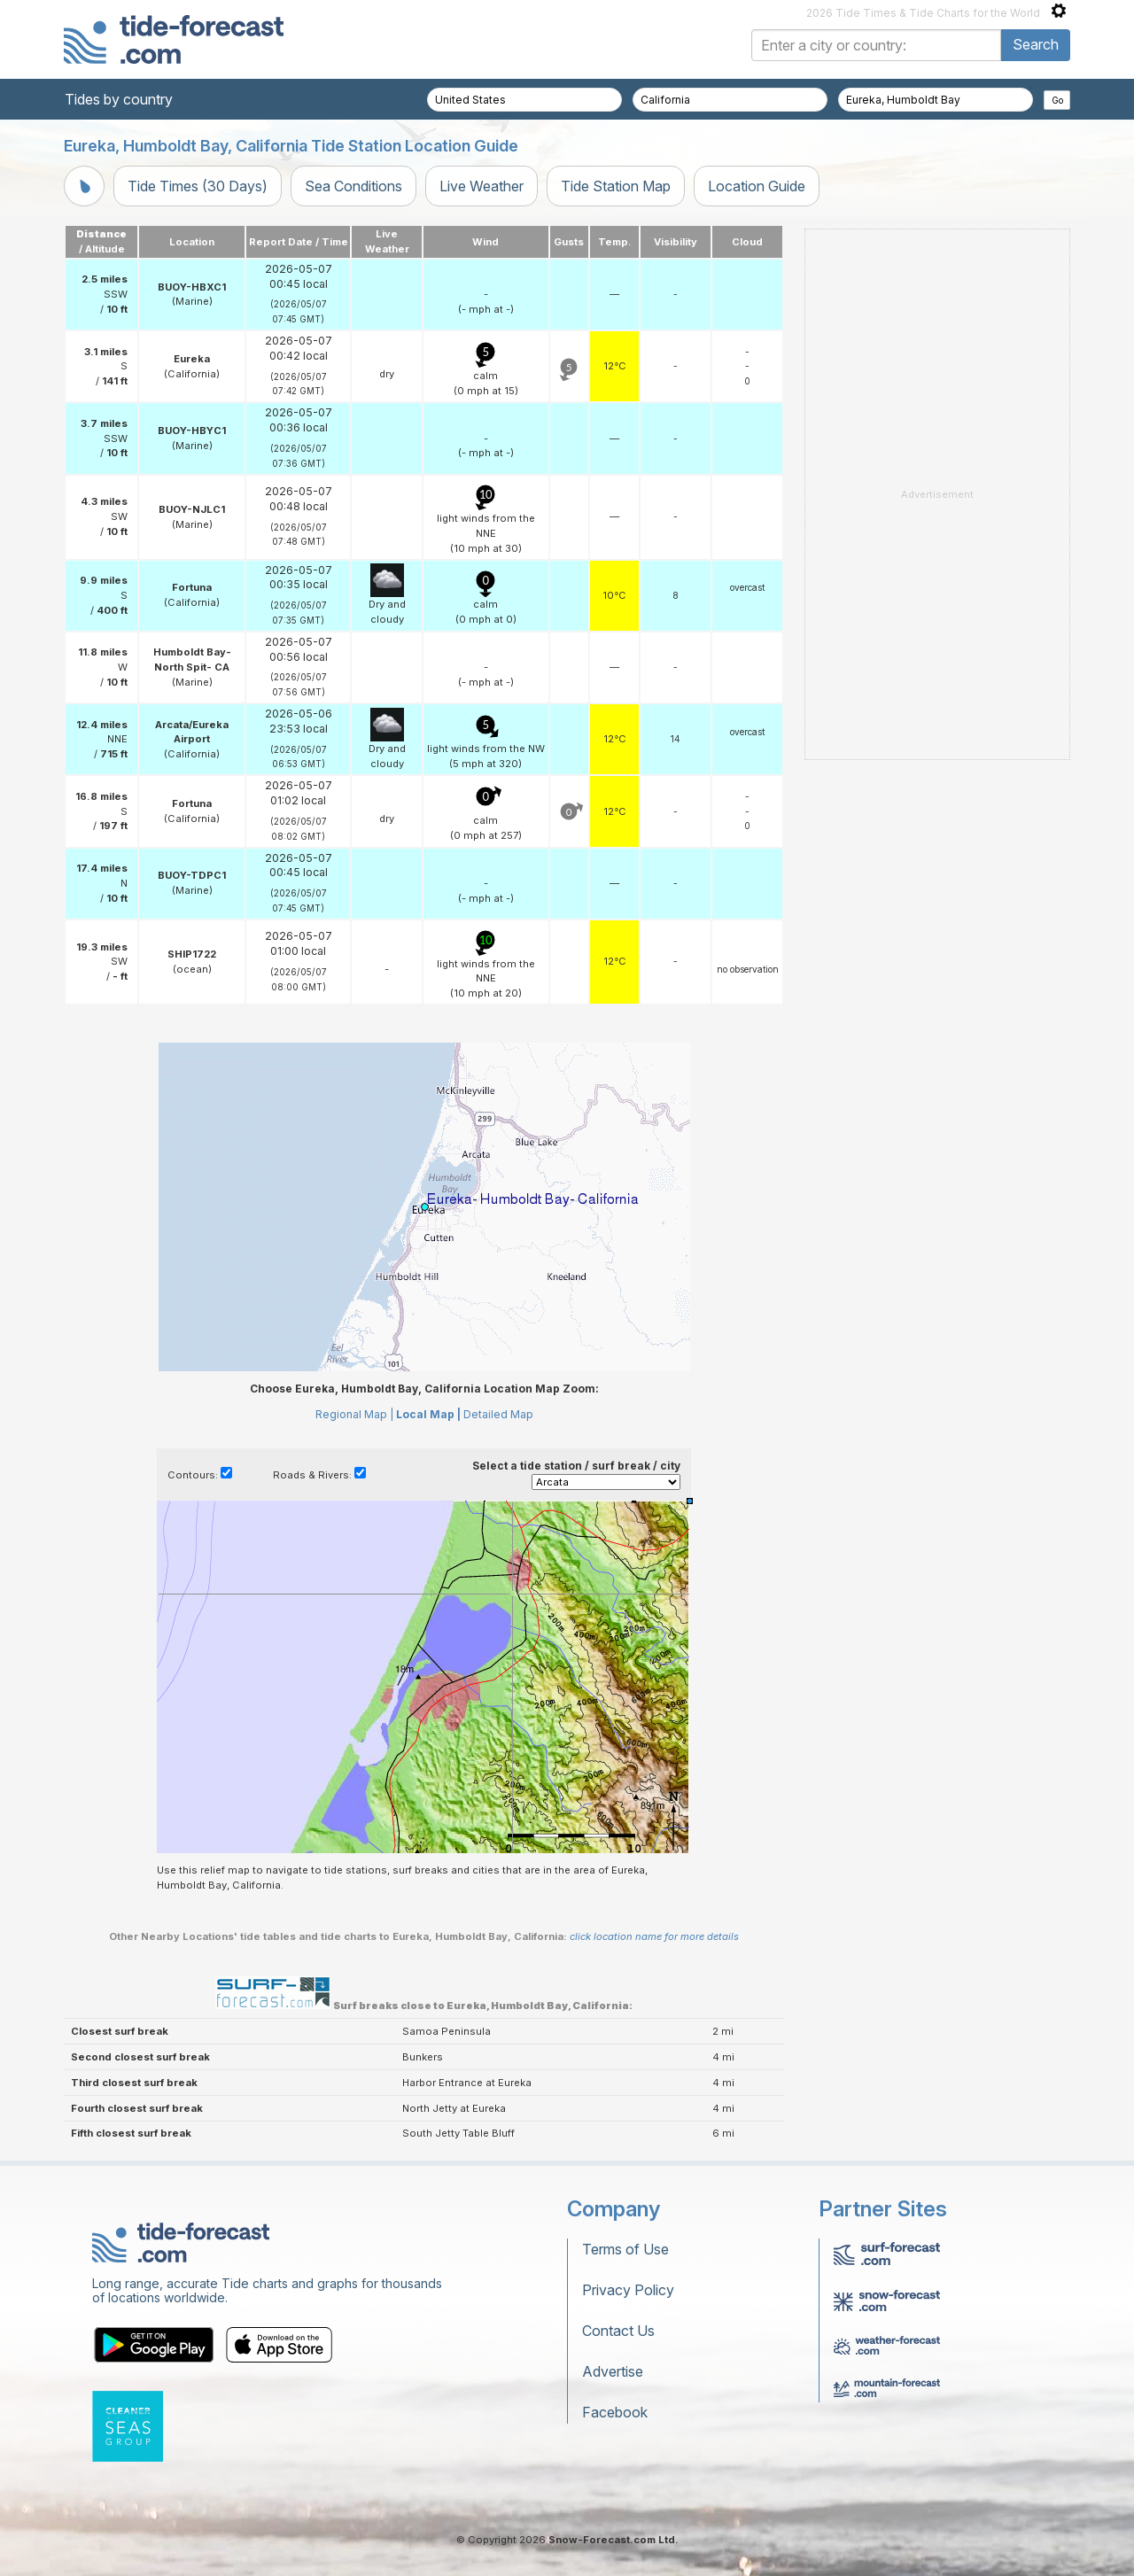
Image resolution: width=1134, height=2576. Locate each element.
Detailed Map (498, 1414)
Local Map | (428, 1414)
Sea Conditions (353, 186)
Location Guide (756, 186)
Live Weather (481, 186)
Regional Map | (354, 1414)
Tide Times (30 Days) (198, 186)
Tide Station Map (616, 186)
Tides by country (119, 99)
